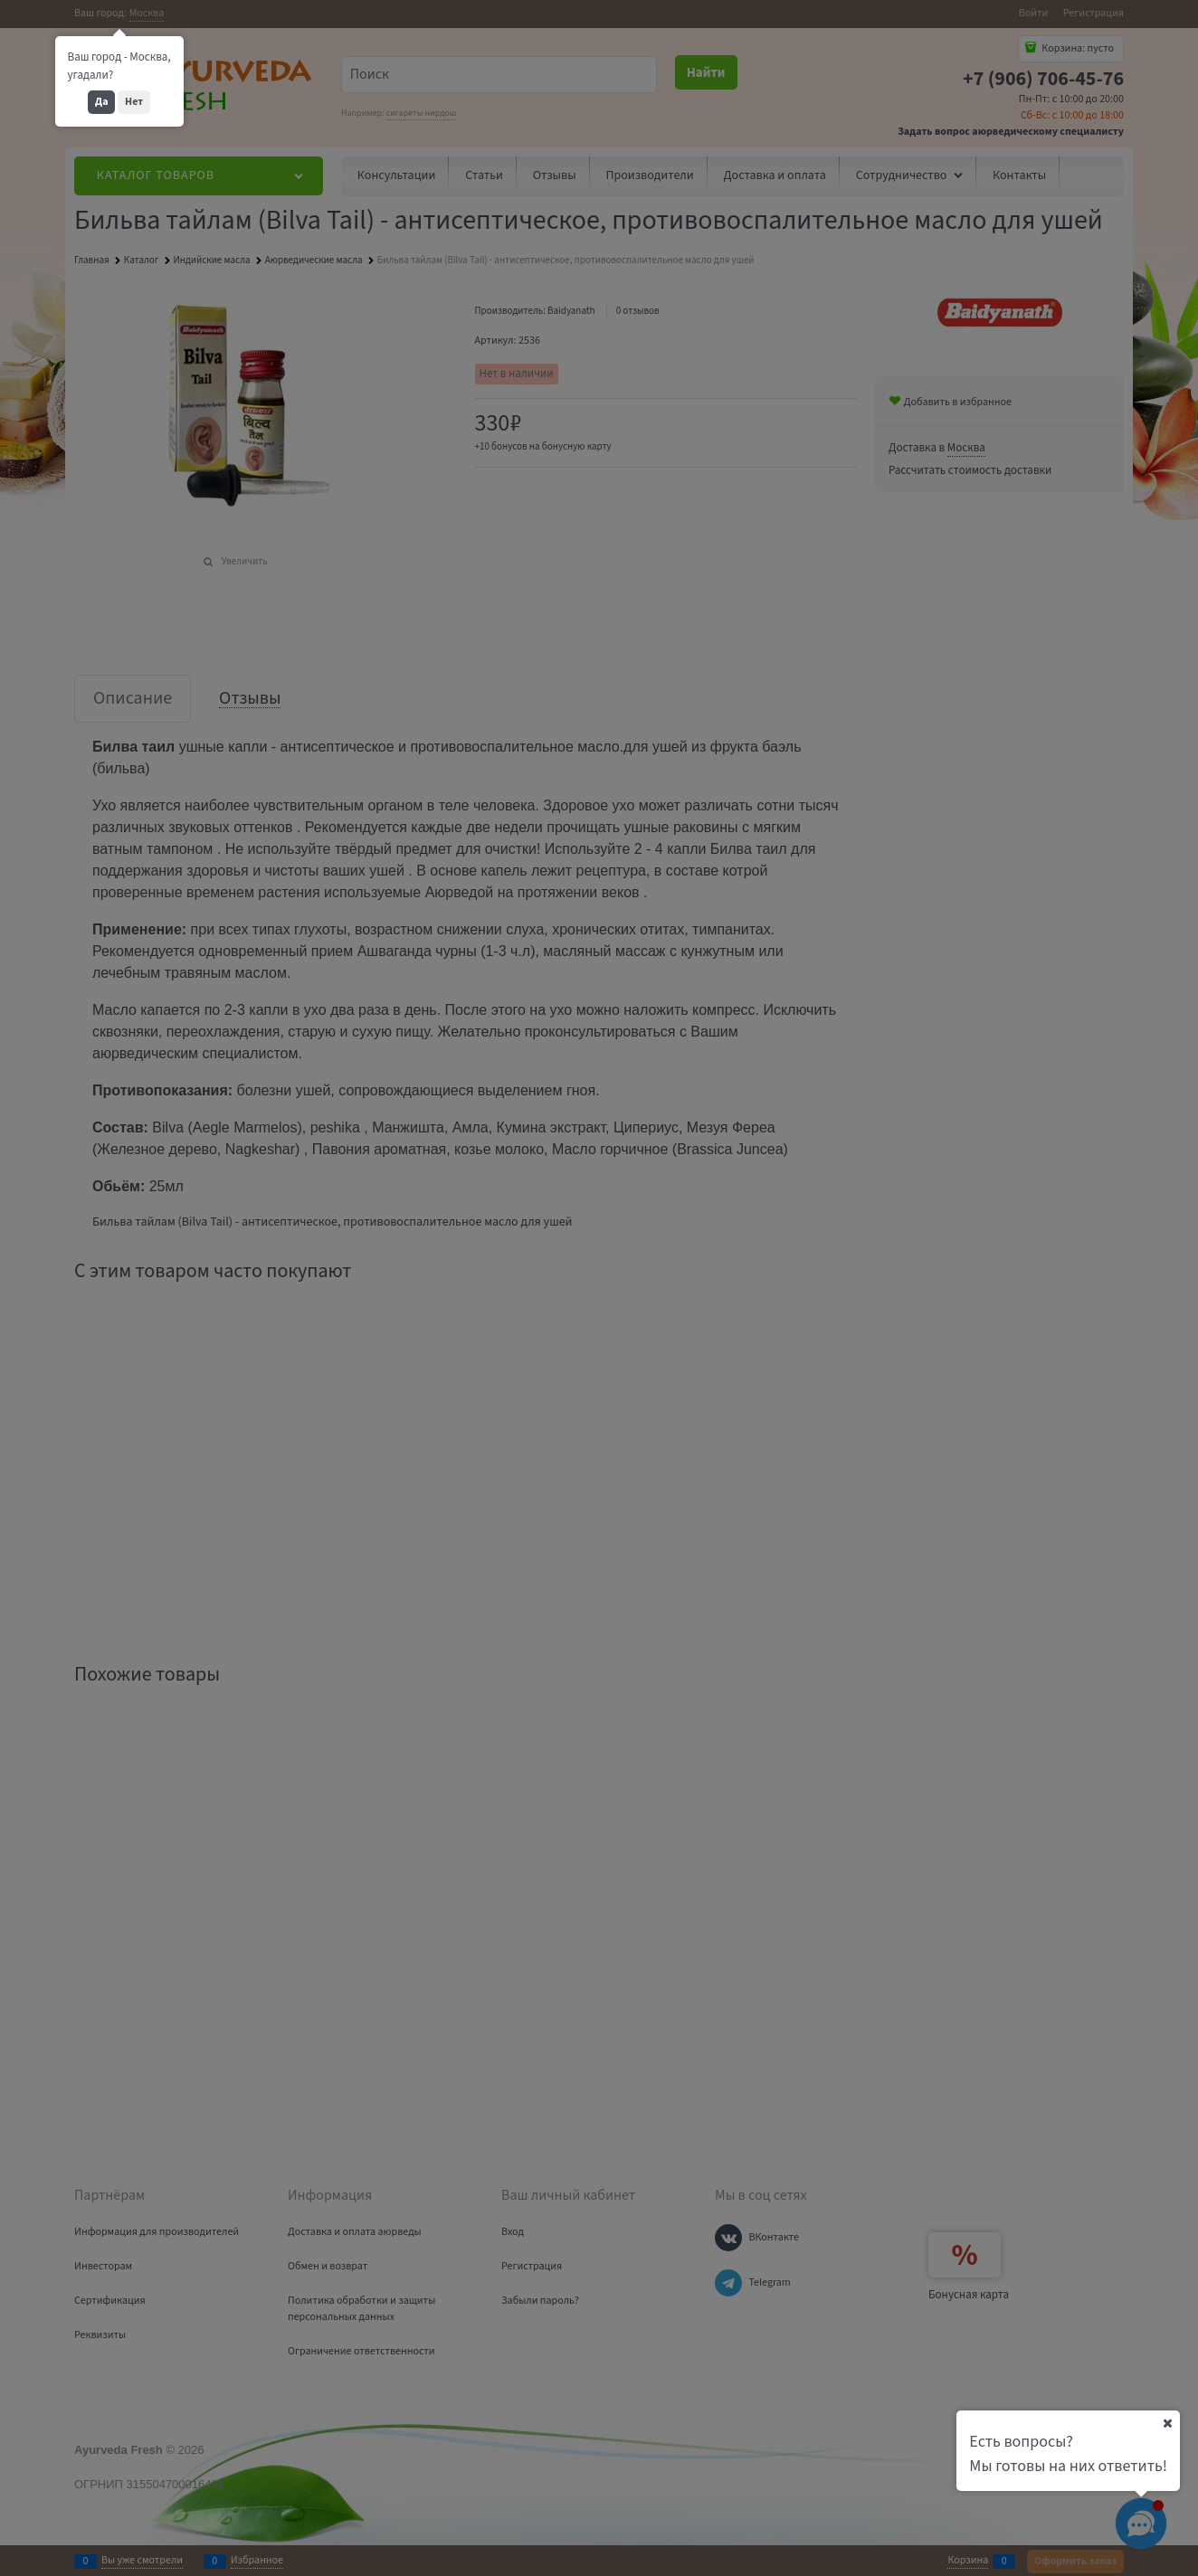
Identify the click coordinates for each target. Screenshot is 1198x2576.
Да (102, 101)
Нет (134, 101)
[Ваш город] (1167, 2423)
